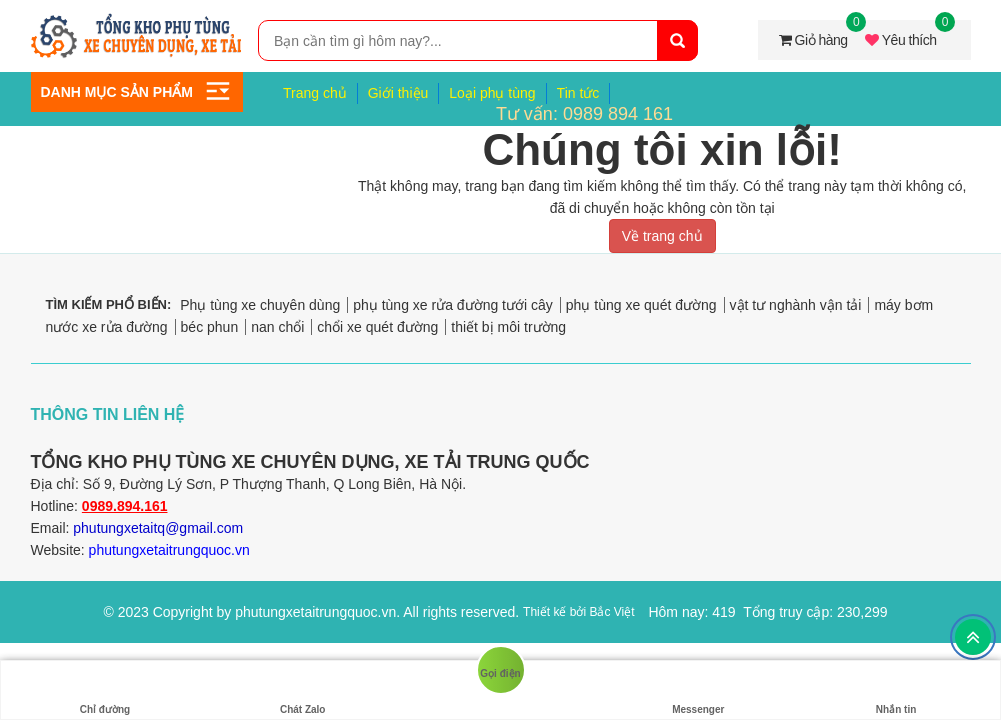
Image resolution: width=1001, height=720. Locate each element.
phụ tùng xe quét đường (641, 305)
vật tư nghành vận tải (796, 305)
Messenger (698, 690)
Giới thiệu (398, 93)
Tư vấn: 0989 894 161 (584, 114)
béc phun (210, 327)
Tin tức (578, 93)
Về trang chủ (662, 236)
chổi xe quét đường (377, 327)
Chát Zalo (303, 690)
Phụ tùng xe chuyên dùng (260, 305)
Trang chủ (315, 93)
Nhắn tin (896, 690)
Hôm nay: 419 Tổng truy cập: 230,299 (767, 612)
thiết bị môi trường (508, 327)
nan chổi (277, 327)
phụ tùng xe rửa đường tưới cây (453, 305)
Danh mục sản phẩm (117, 92)
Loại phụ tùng (492, 93)
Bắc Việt (611, 612)
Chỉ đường (105, 690)
